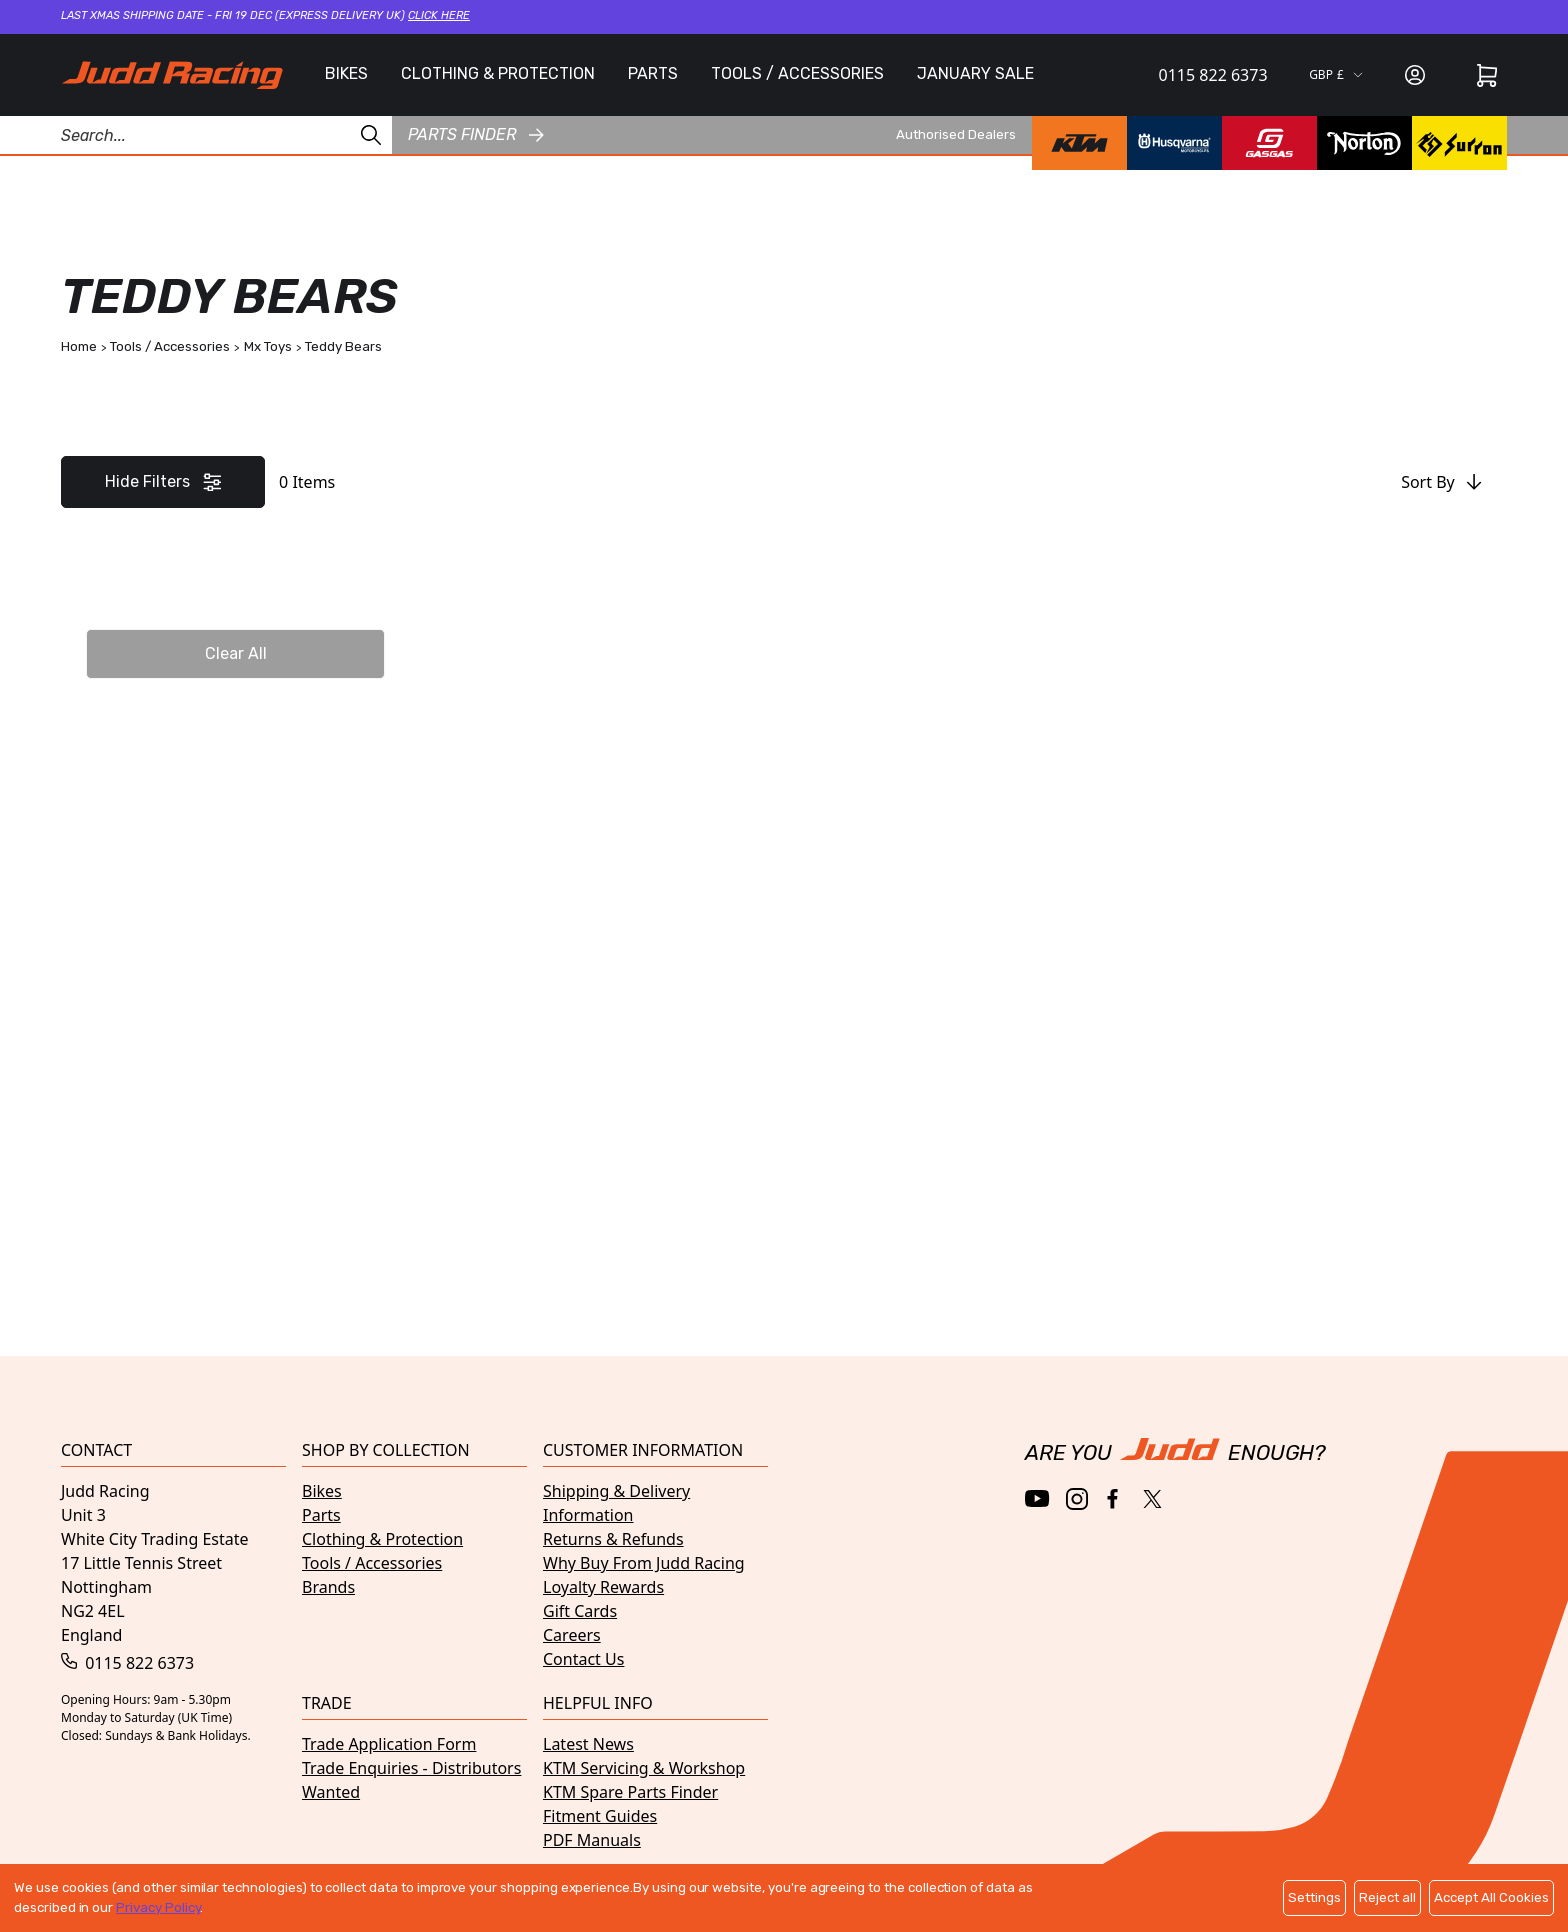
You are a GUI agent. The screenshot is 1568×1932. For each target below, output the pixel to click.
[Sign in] (1415, 75)
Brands (328, 1587)
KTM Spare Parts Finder (630, 1792)
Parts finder (475, 134)
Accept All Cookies (1491, 1897)
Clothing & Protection (382, 1539)
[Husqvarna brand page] (1174, 143)
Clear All (236, 653)
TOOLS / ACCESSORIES (797, 73)
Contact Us (583, 1659)
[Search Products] (196, 135)
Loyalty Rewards (603, 1587)
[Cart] (1487, 75)
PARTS (653, 73)
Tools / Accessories (372, 1563)
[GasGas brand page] (1269, 143)
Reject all (1387, 1897)
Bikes (322, 1491)
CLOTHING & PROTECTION (498, 73)
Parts (321, 1515)
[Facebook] (1114, 1499)
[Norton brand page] (1364, 143)
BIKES (346, 73)
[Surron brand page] (1459, 143)
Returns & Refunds (613, 1539)
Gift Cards (580, 1611)
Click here (439, 15)
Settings (1314, 1897)
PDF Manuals (592, 1840)
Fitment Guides (600, 1816)
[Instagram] (1077, 1499)
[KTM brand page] (1079, 143)
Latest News (588, 1744)
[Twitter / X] (1152, 1499)
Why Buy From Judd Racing (644, 1563)
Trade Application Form (389, 1744)
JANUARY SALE (975, 73)
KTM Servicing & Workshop (644, 1768)
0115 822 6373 (1213, 75)
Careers (572, 1635)
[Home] (172, 75)
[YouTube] (1037, 1498)
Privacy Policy (158, 1907)
